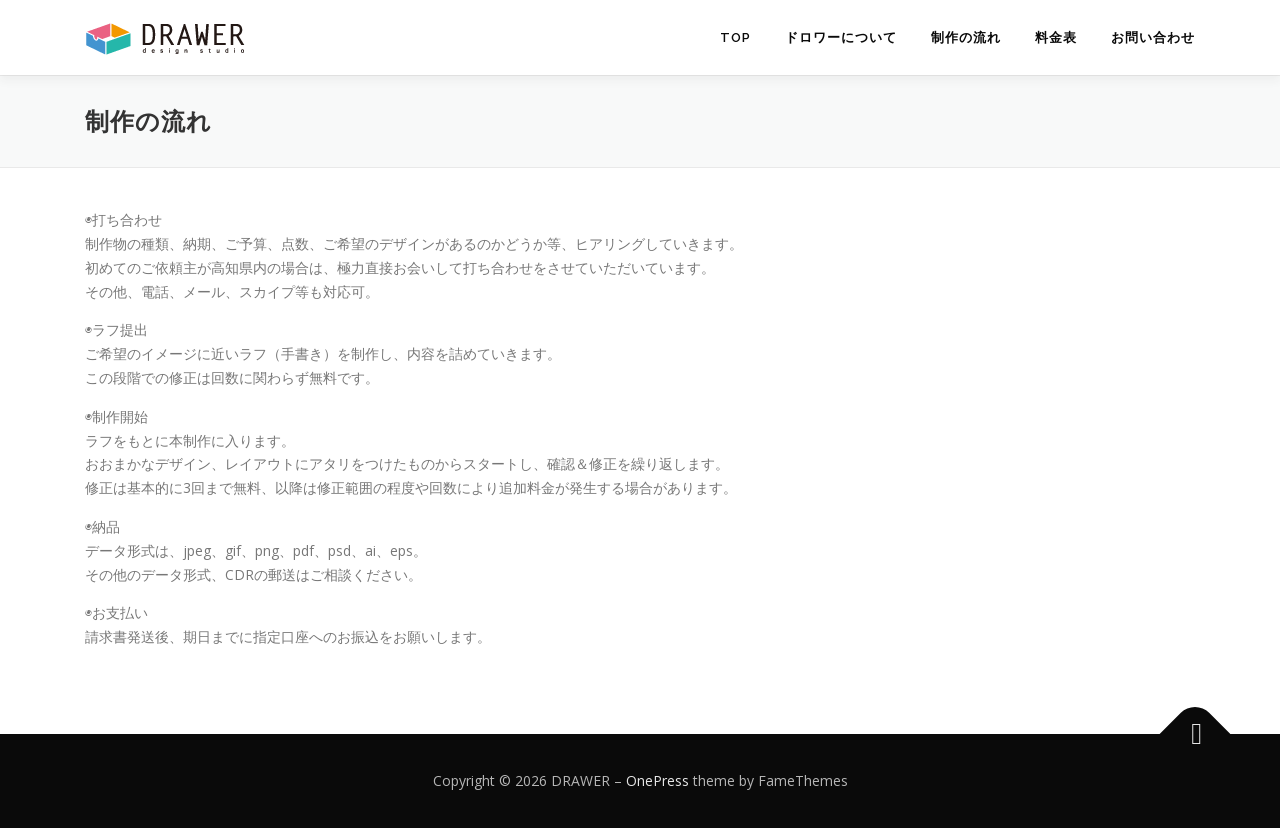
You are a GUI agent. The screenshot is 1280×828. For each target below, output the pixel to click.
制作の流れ (966, 37)
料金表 (1056, 37)
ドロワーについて (841, 37)
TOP (735, 37)
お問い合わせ (1153, 37)
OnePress (657, 780)
